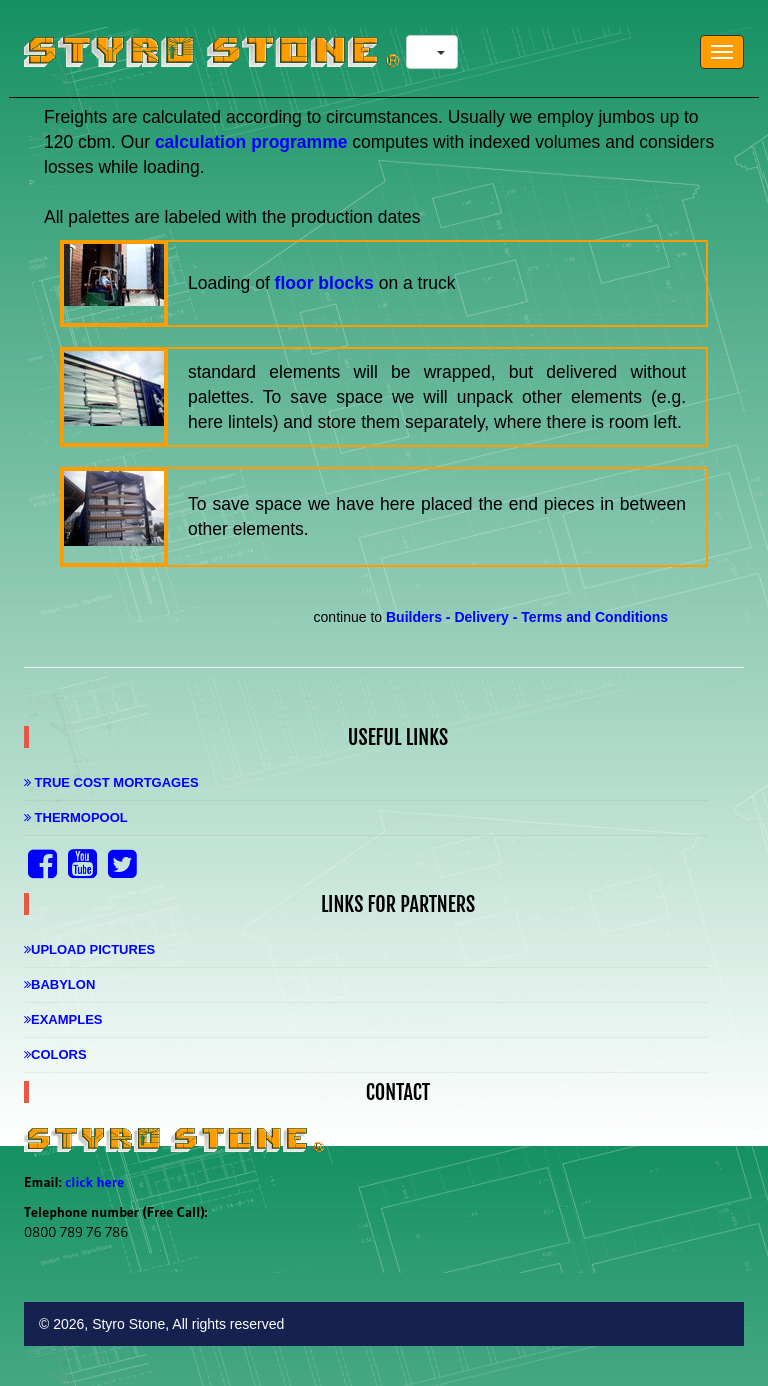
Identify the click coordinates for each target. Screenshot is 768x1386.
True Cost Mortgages (111, 782)
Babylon (59, 984)
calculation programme (253, 142)
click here (94, 1182)
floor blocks (324, 283)
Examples (63, 1019)
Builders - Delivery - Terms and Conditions (527, 617)
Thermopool (76, 817)
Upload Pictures (89, 949)
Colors (55, 1054)
